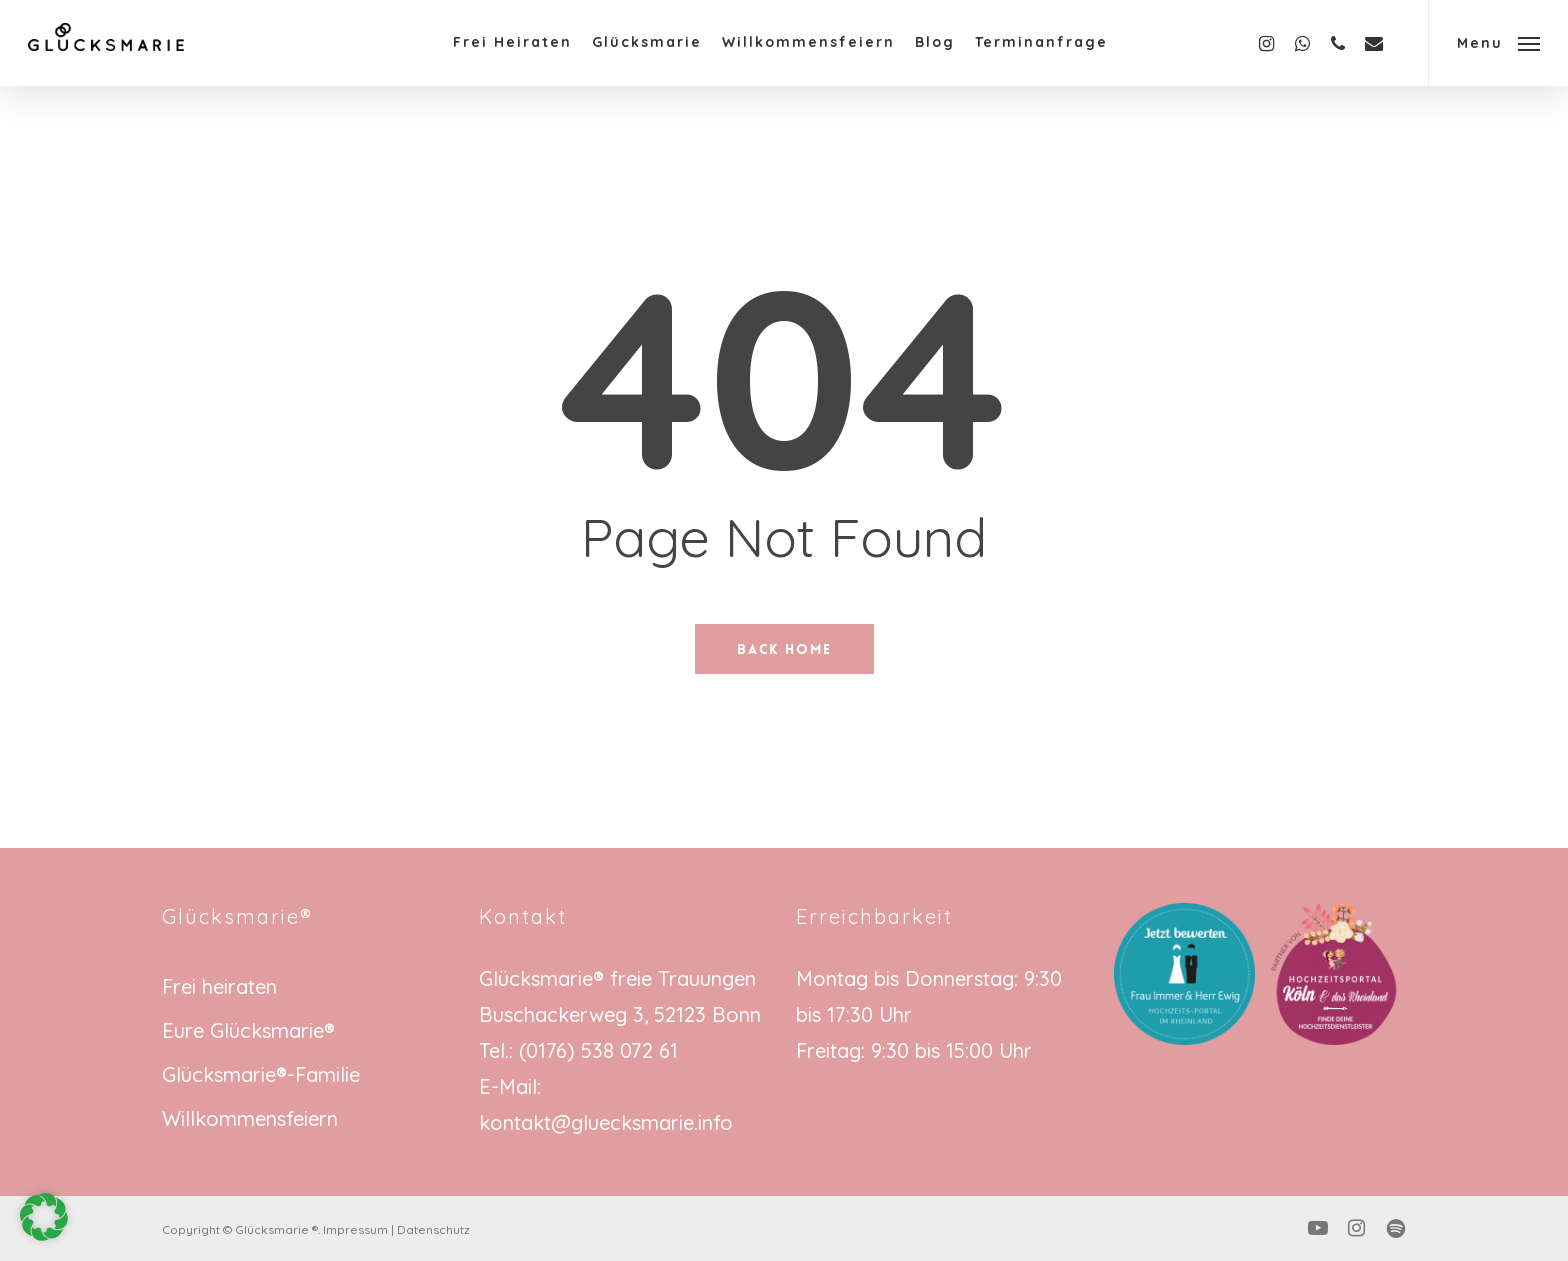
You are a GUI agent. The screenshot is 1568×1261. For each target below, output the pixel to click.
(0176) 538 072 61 (598, 1050)
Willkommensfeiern (250, 1118)
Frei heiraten (219, 986)
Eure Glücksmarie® (248, 1030)
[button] (1498, 43)
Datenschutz (433, 1229)
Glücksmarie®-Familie (261, 1074)
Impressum (355, 1229)
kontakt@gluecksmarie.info (606, 1122)
